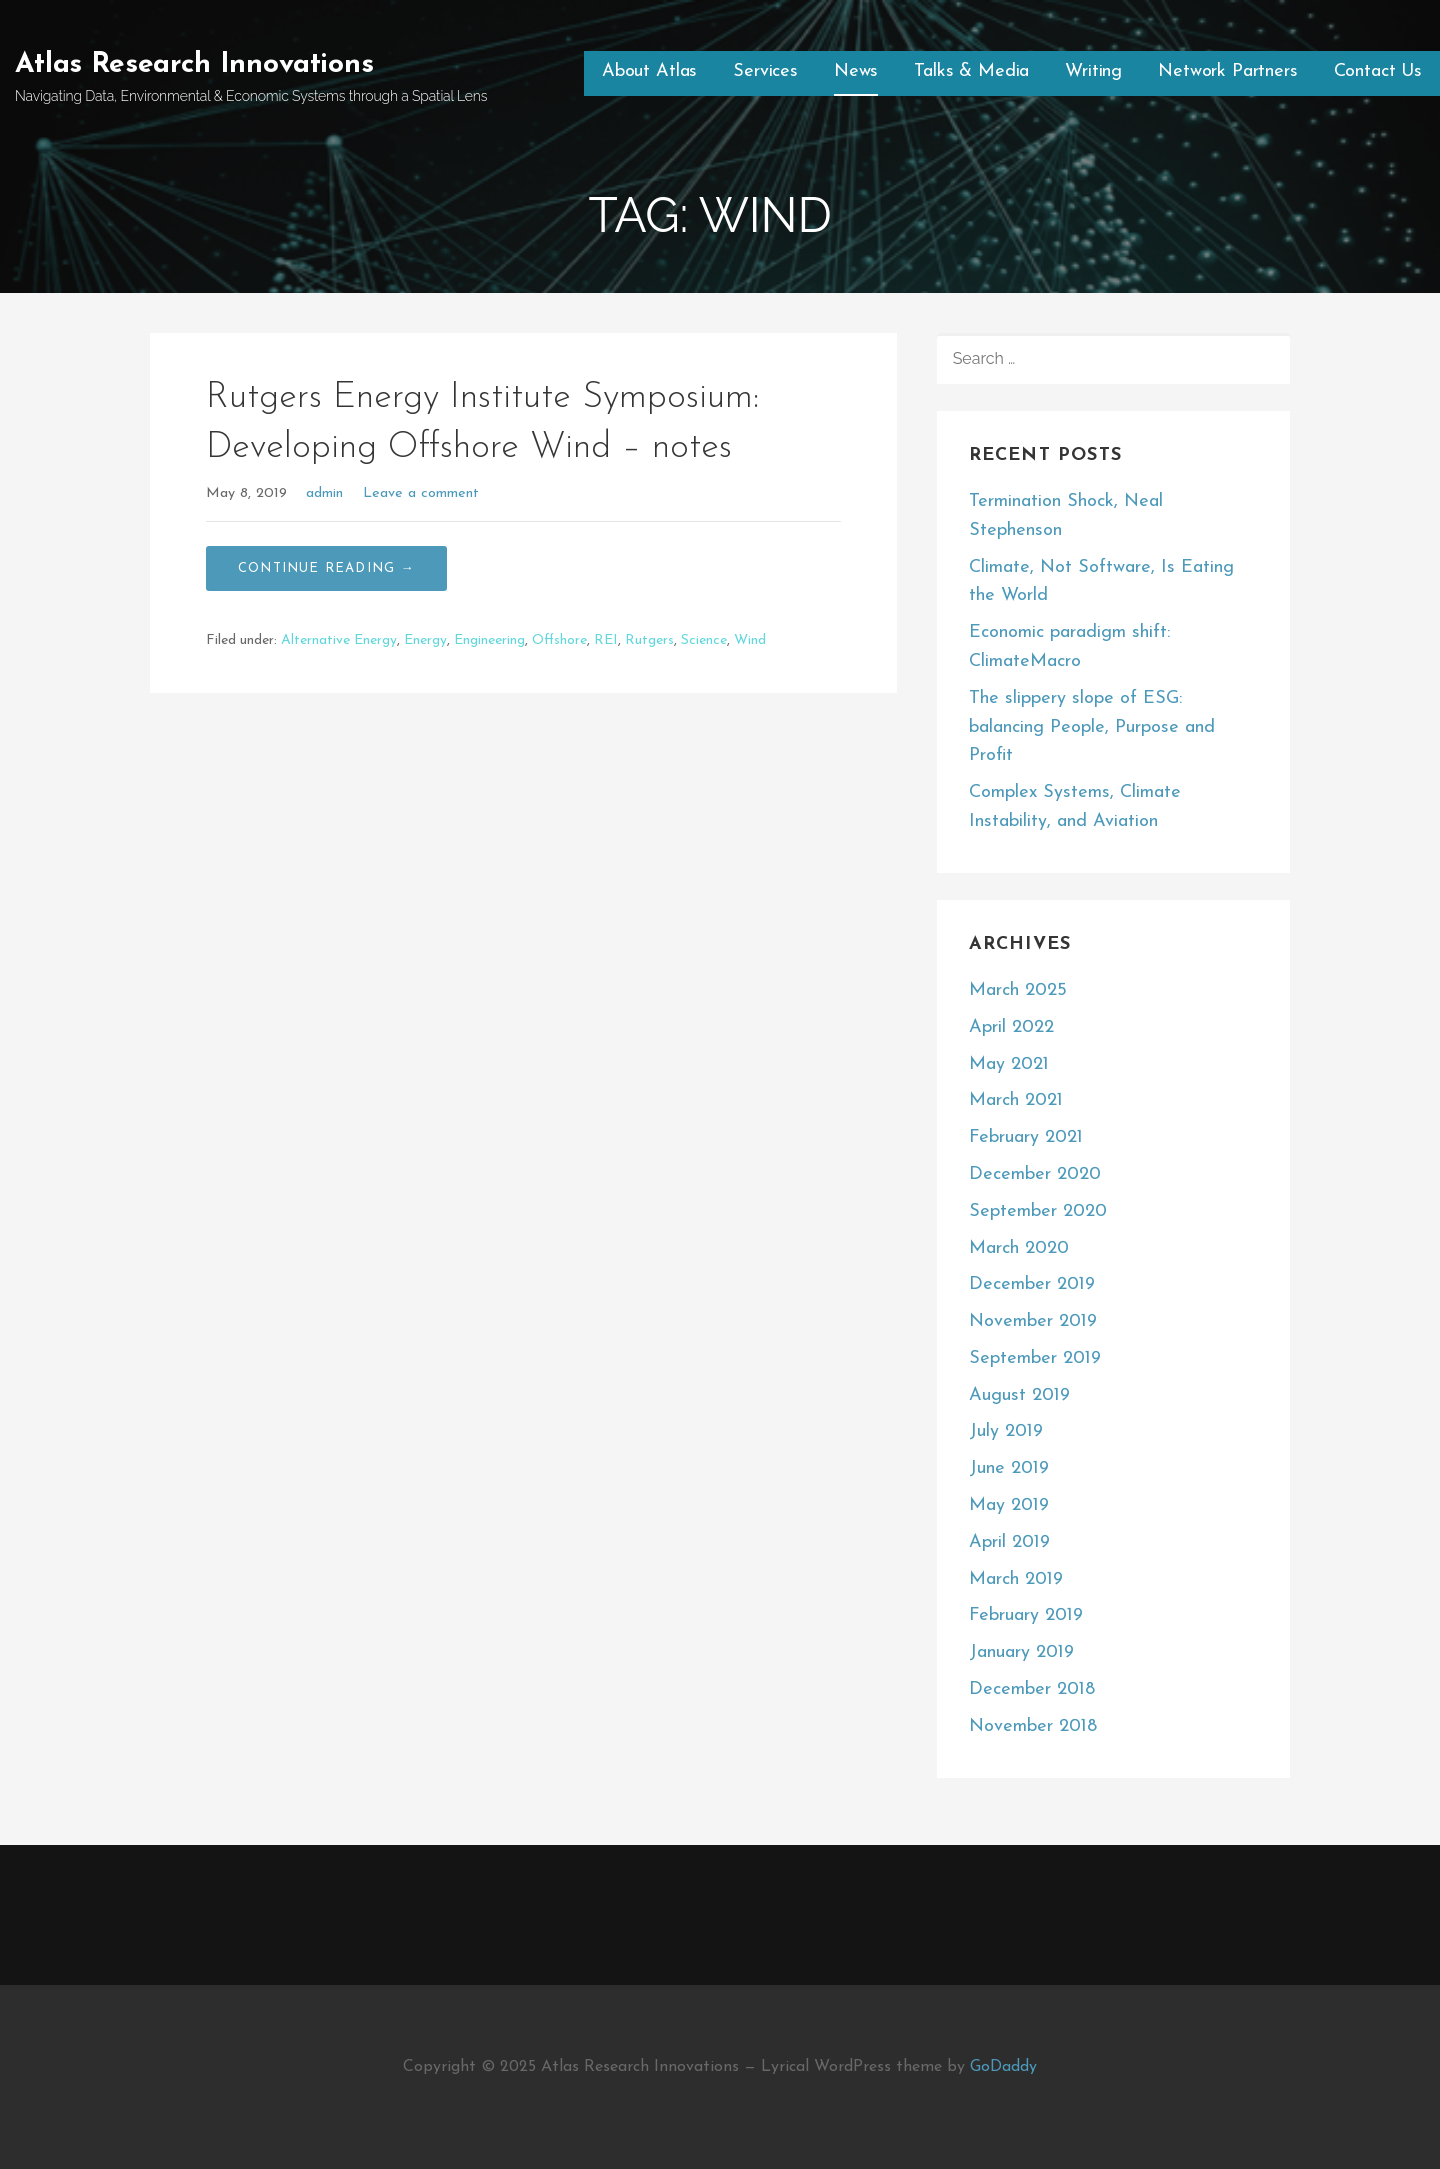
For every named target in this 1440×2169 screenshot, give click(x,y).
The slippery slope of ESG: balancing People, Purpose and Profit (1092, 727)
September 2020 (1038, 1211)
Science (704, 640)
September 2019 (1035, 1358)
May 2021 (1009, 1064)
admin (324, 493)
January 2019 (1021, 1652)
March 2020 (1019, 1248)
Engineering (489, 640)
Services (765, 71)
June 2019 (1009, 1468)
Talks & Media (971, 71)
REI (606, 640)
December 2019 (1032, 1284)
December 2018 (1032, 1689)
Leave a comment (421, 493)
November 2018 (1033, 1726)
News (856, 71)
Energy (425, 640)
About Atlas (649, 71)
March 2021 (1016, 1100)
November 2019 (1033, 1321)
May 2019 (1009, 1505)
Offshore (559, 640)
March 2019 (1016, 1579)
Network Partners (1227, 71)
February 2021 (1026, 1137)
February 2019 (1026, 1615)
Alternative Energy (339, 640)
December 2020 (1035, 1174)
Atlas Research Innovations (194, 65)
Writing (1093, 71)
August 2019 (1019, 1395)
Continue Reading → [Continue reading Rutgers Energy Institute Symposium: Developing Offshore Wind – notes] (326, 568)
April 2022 (1011, 1027)
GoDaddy (1003, 2067)
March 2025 (1018, 990)
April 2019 (1009, 1542)
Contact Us (1378, 71)
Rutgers (649, 640)
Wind (750, 640)
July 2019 (1006, 1431)
